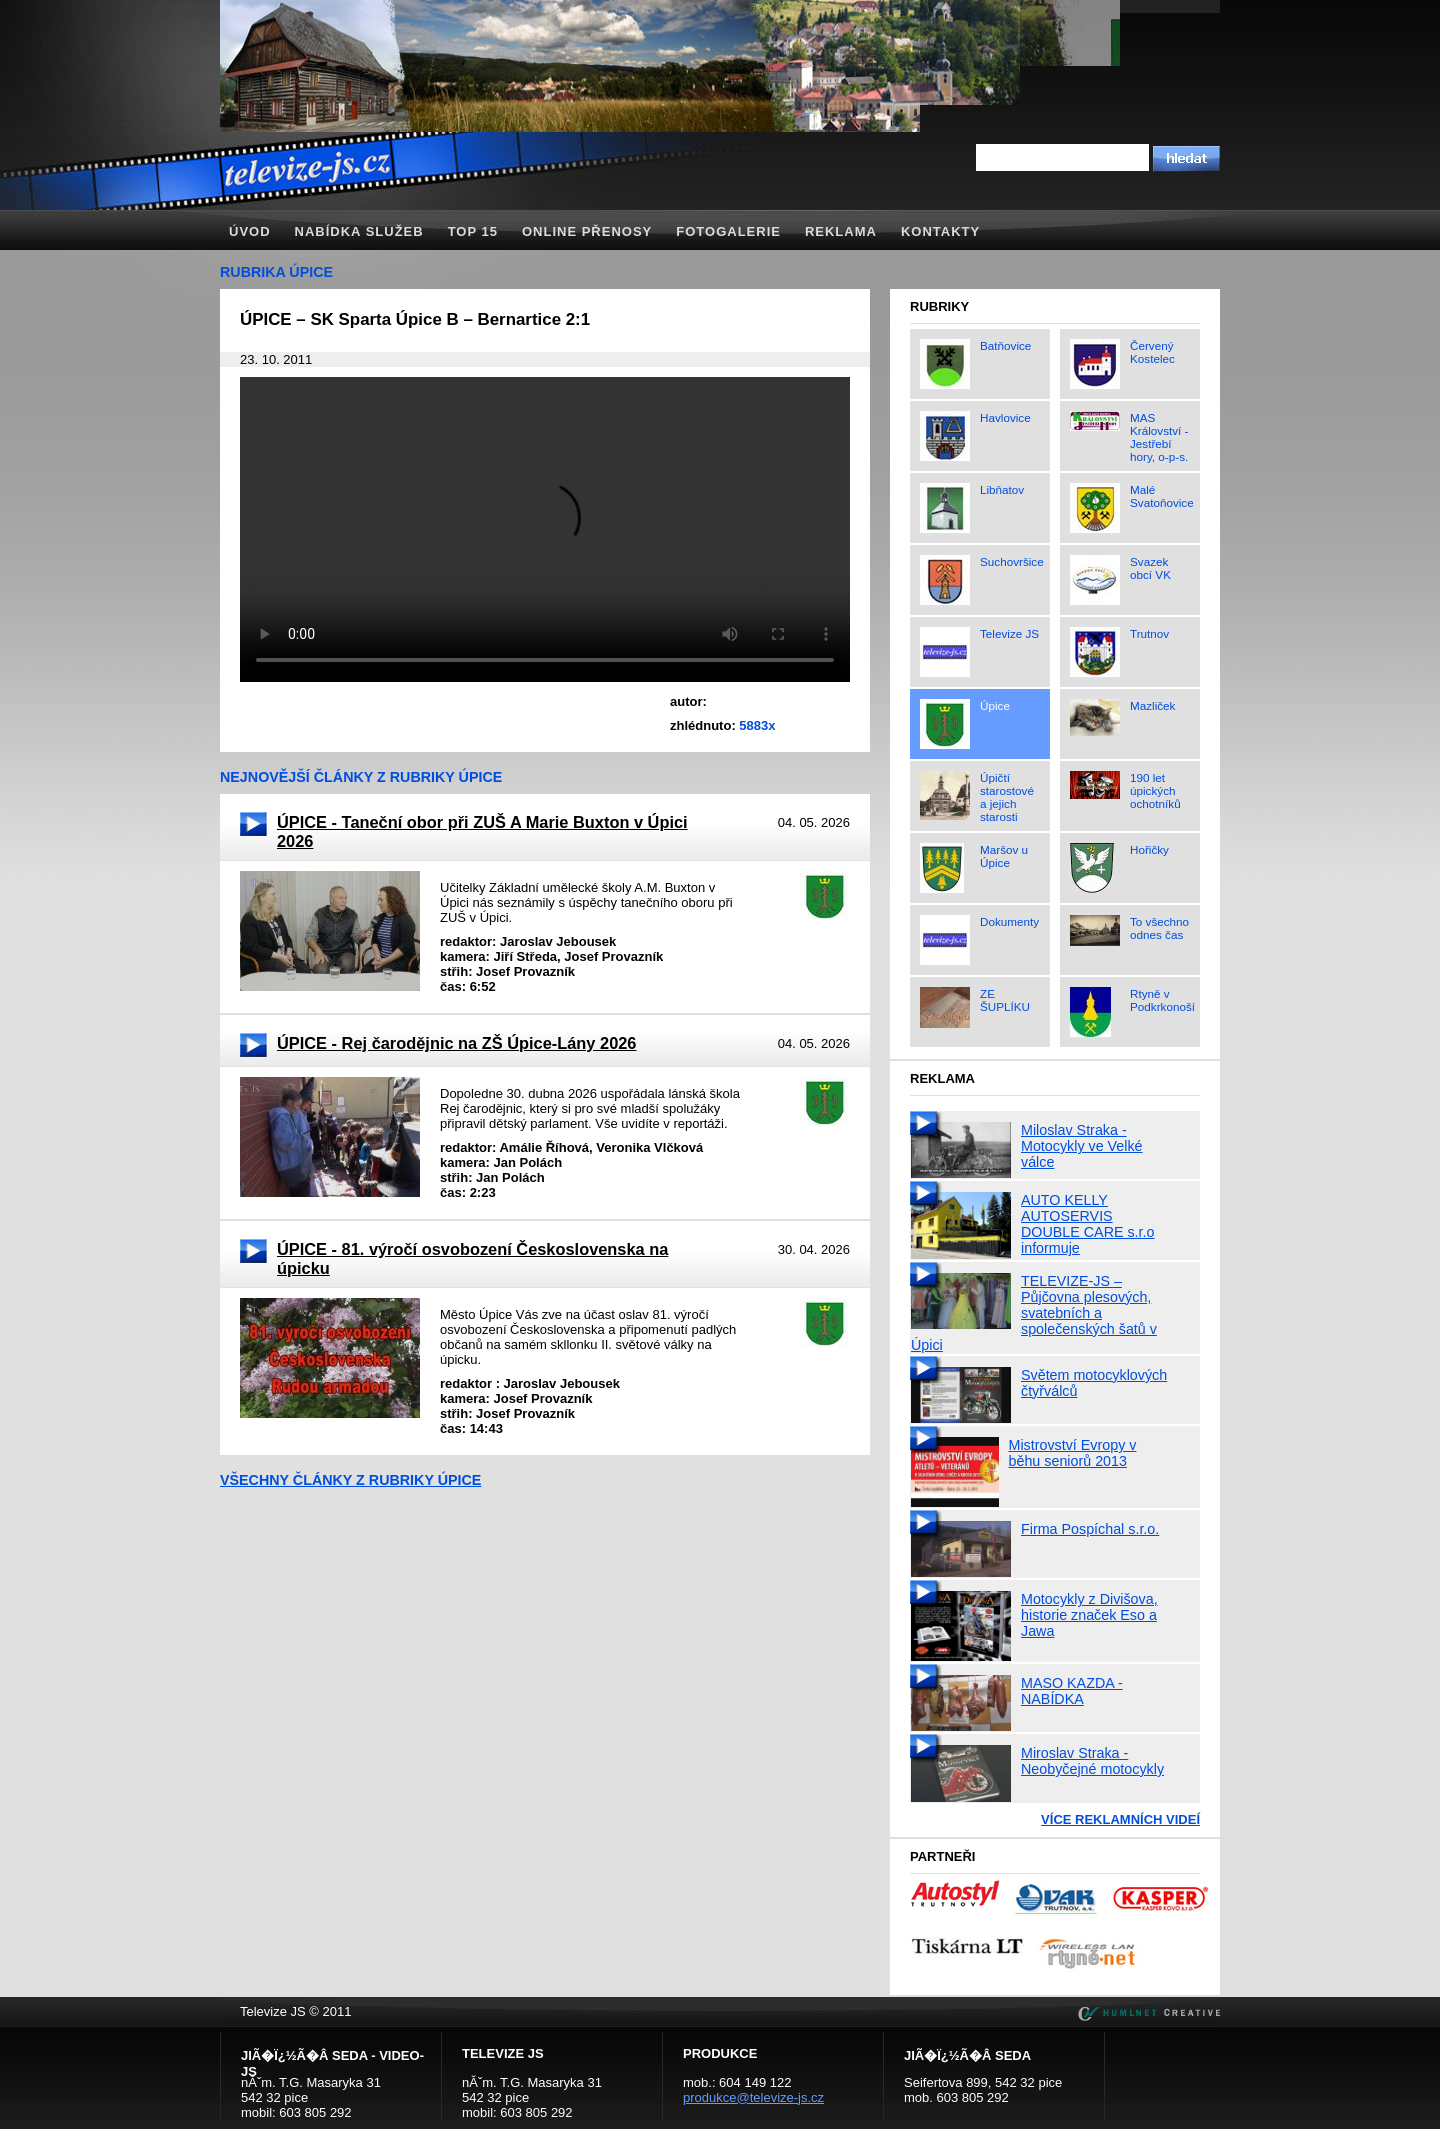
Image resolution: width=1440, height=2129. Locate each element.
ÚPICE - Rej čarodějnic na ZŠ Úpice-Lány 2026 (456, 1043)
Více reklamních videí (1120, 1819)
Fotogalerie (728, 231)
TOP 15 (473, 231)
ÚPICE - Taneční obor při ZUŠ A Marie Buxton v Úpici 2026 (482, 831)
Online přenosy (587, 231)
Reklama (841, 231)
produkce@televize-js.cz (753, 2097)
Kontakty (940, 231)
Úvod (250, 231)
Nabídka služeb (359, 231)
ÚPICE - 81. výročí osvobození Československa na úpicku (472, 1258)
